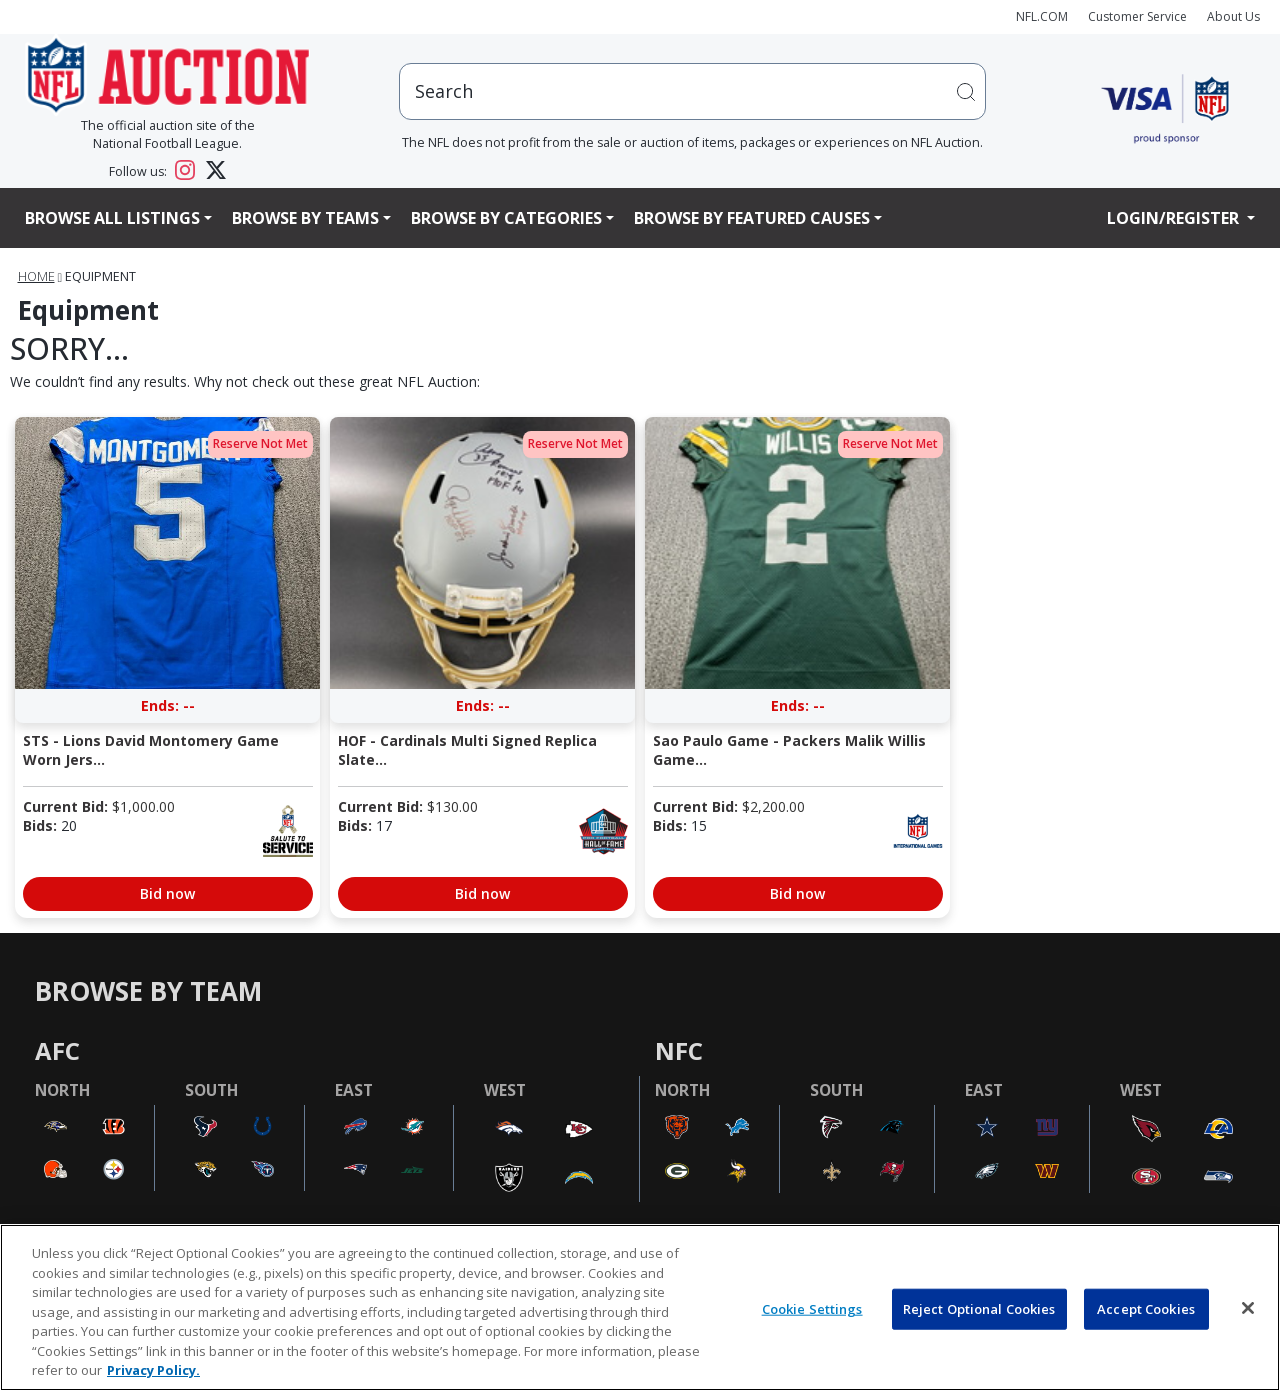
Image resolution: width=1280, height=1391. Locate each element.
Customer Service (1137, 16)
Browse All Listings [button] (112, 218)
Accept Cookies (1146, 1308)
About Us (1233, 16)
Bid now (167, 893)
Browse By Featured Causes (752, 218)
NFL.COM (1042, 16)
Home (36, 276)
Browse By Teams (305, 218)
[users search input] (693, 91)
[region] (640, 1307)
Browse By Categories (506, 218)
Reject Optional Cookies (979, 1308)
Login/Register (1175, 218)
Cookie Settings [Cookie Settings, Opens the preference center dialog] (812, 1308)
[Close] (1248, 1308)
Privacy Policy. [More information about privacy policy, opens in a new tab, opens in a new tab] (153, 1370)
